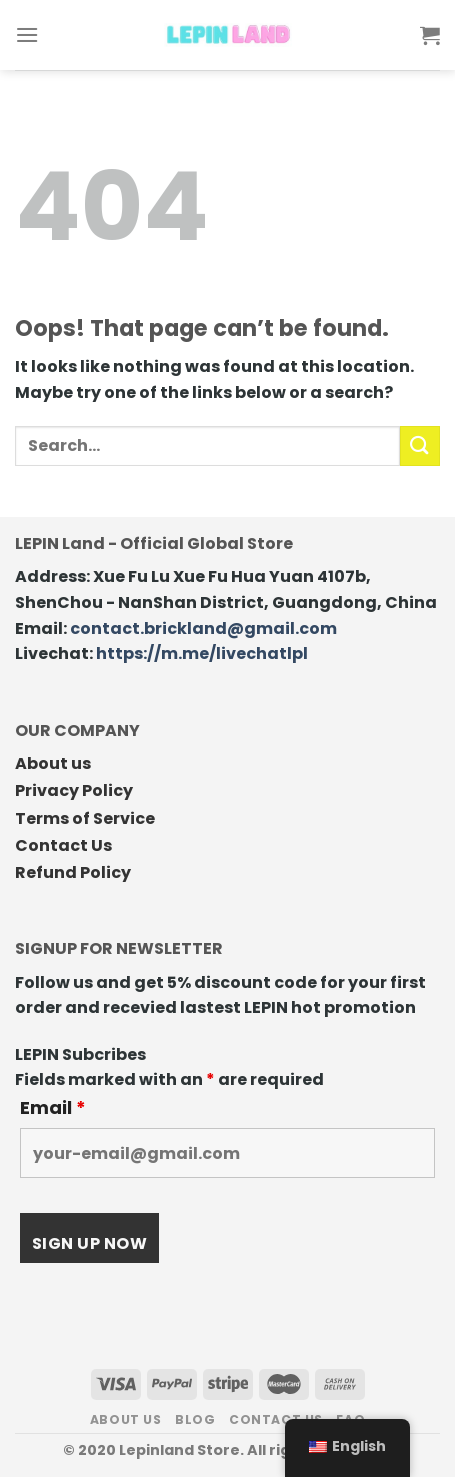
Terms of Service (85, 818)
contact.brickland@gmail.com (203, 628)
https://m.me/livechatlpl (202, 653)
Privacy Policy (74, 790)
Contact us (276, 1419)
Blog (195, 1419)
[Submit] (420, 445)
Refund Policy (73, 872)
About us (53, 763)
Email (53, 1108)
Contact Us (63, 845)
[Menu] (27, 34)
